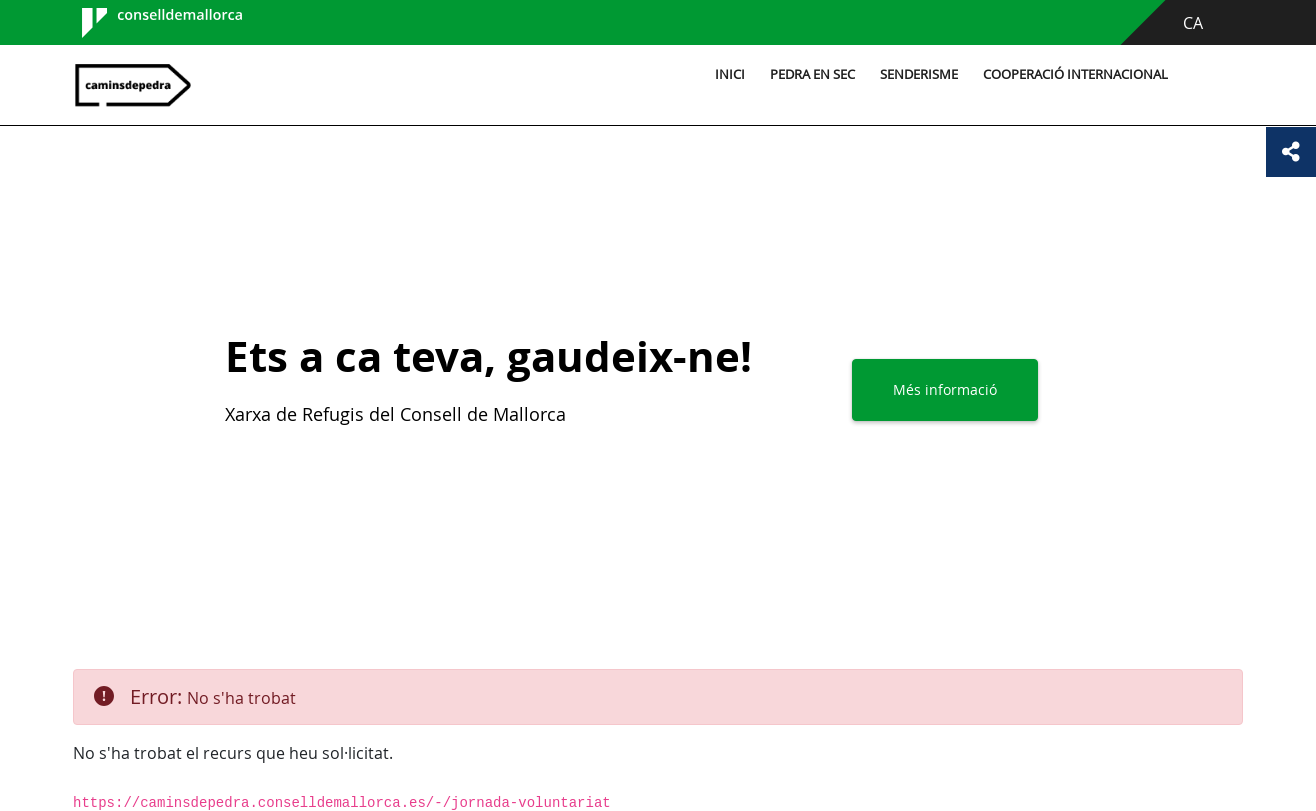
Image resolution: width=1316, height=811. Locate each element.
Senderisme (919, 74)
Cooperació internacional (1075, 74)
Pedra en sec (812, 74)
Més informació (945, 389)
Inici (730, 74)
